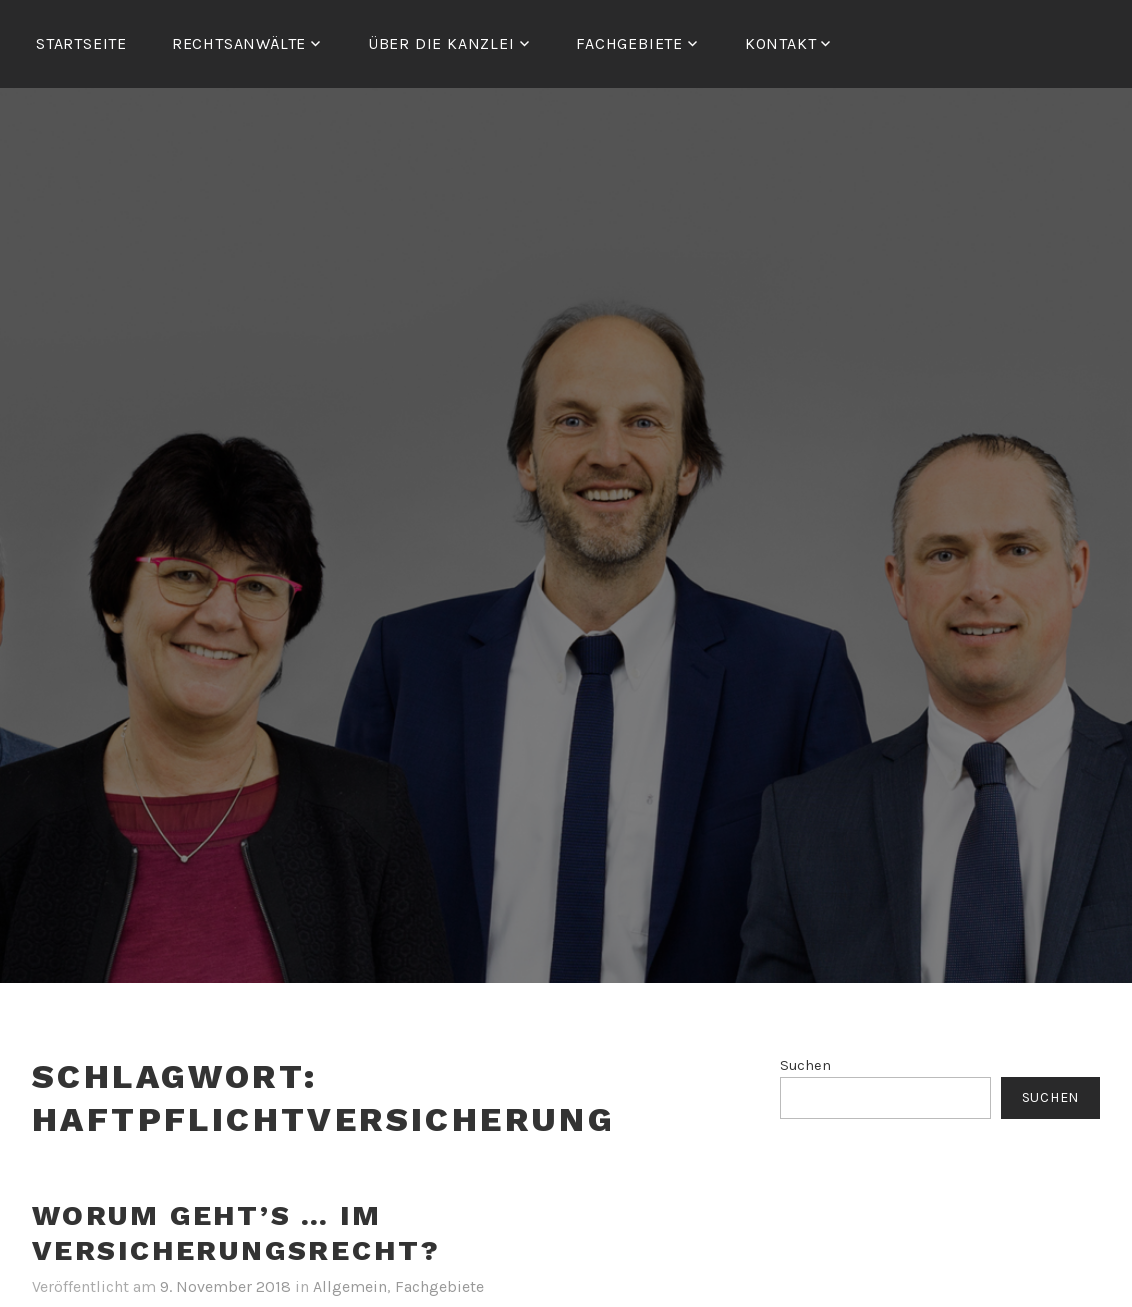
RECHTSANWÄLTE (239, 43)
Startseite (81, 43)
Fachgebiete (439, 1286)
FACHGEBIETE (629, 43)
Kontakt (781, 43)
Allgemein (350, 1286)
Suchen (805, 1065)
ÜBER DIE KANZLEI (441, 43)
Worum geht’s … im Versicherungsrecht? (236, 1233)
